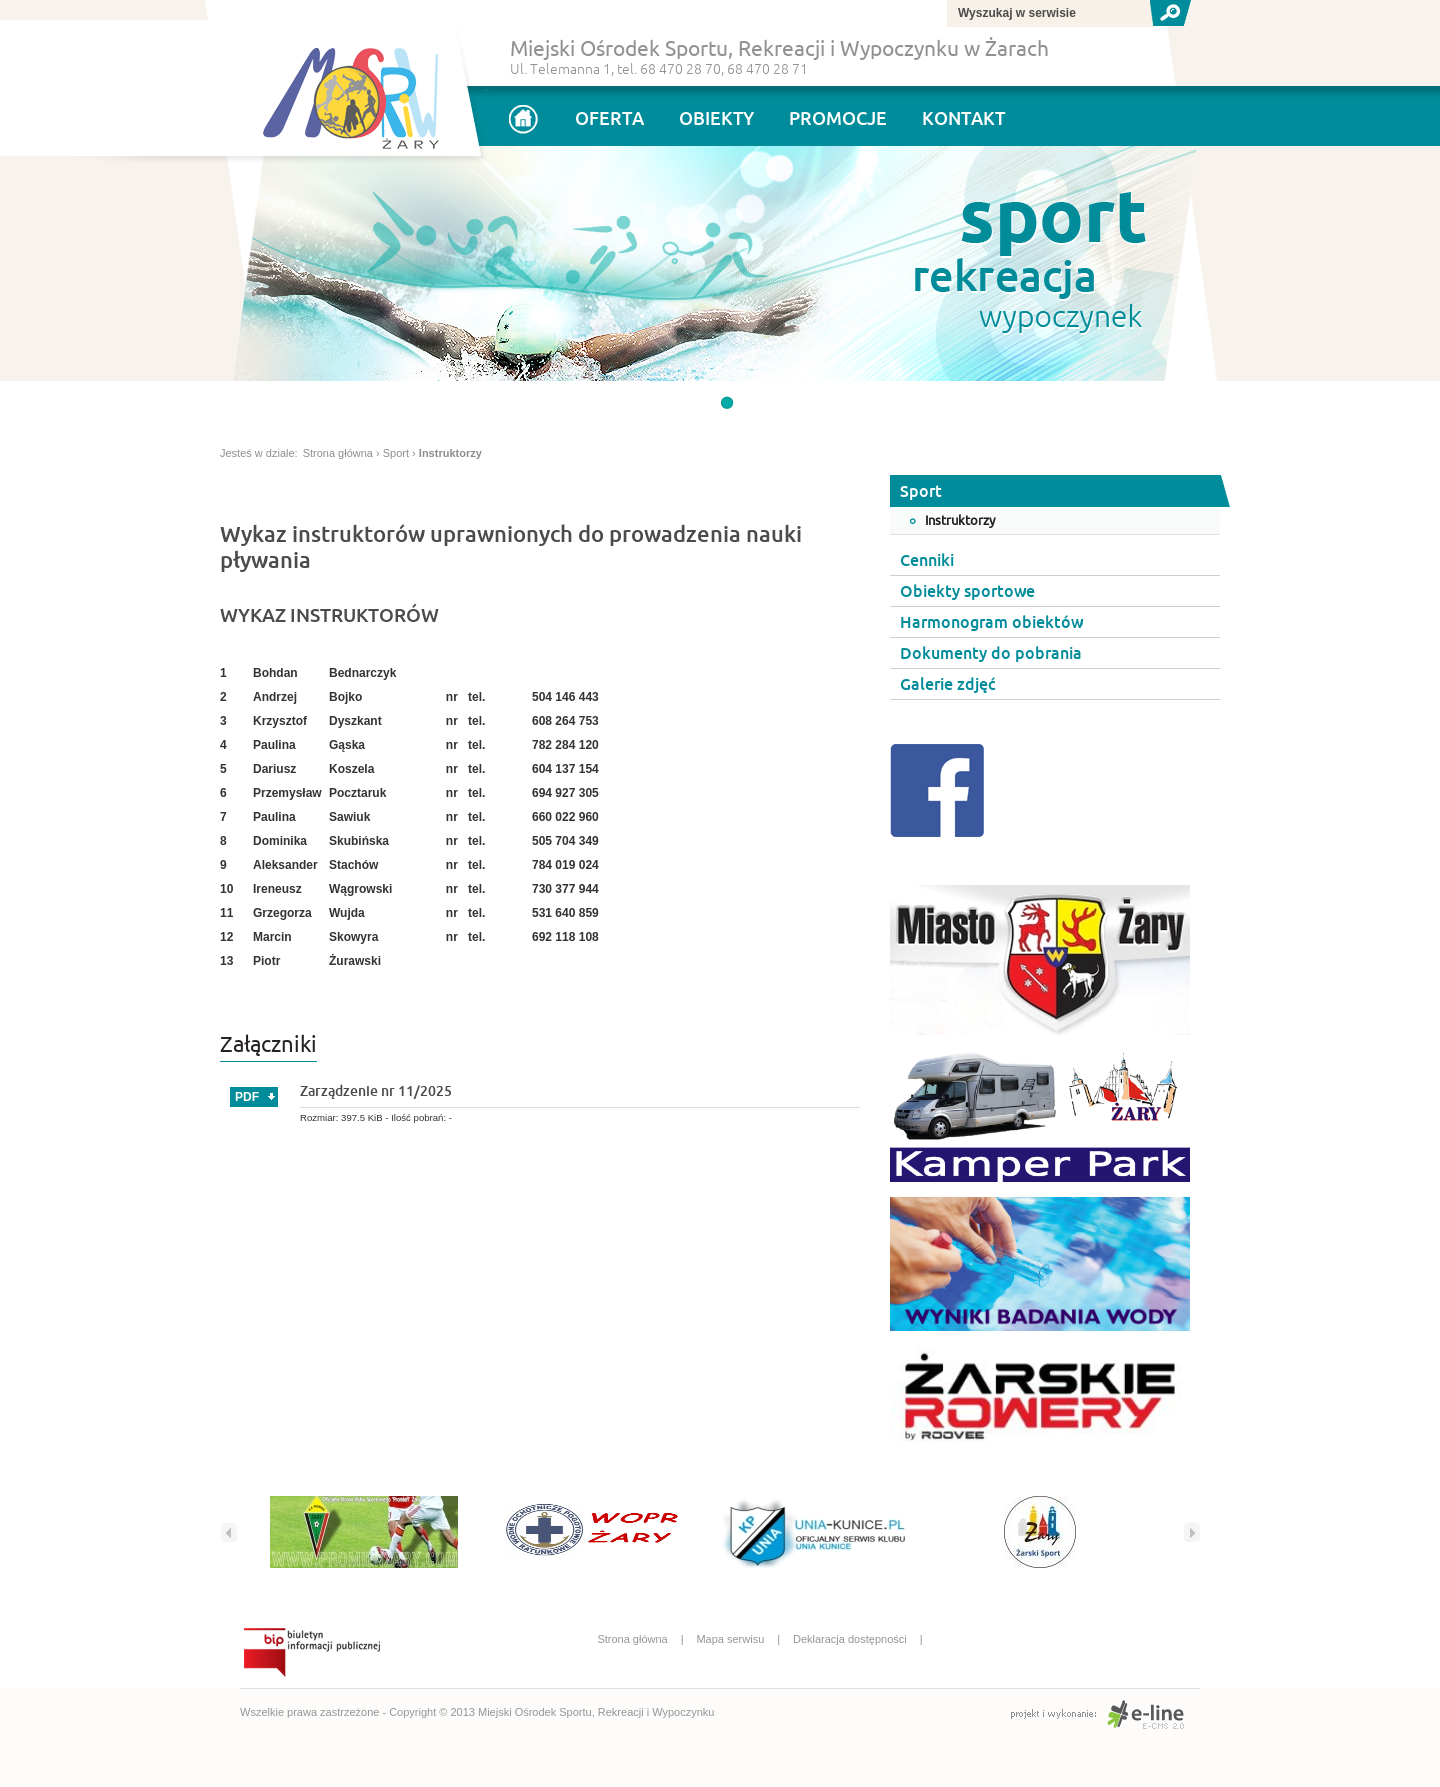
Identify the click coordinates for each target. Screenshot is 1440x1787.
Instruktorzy (450, 453)
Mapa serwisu (743, 1639)
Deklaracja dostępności (863, 1639)
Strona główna (338, 453)
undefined (727, 403)
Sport (396, 453)
